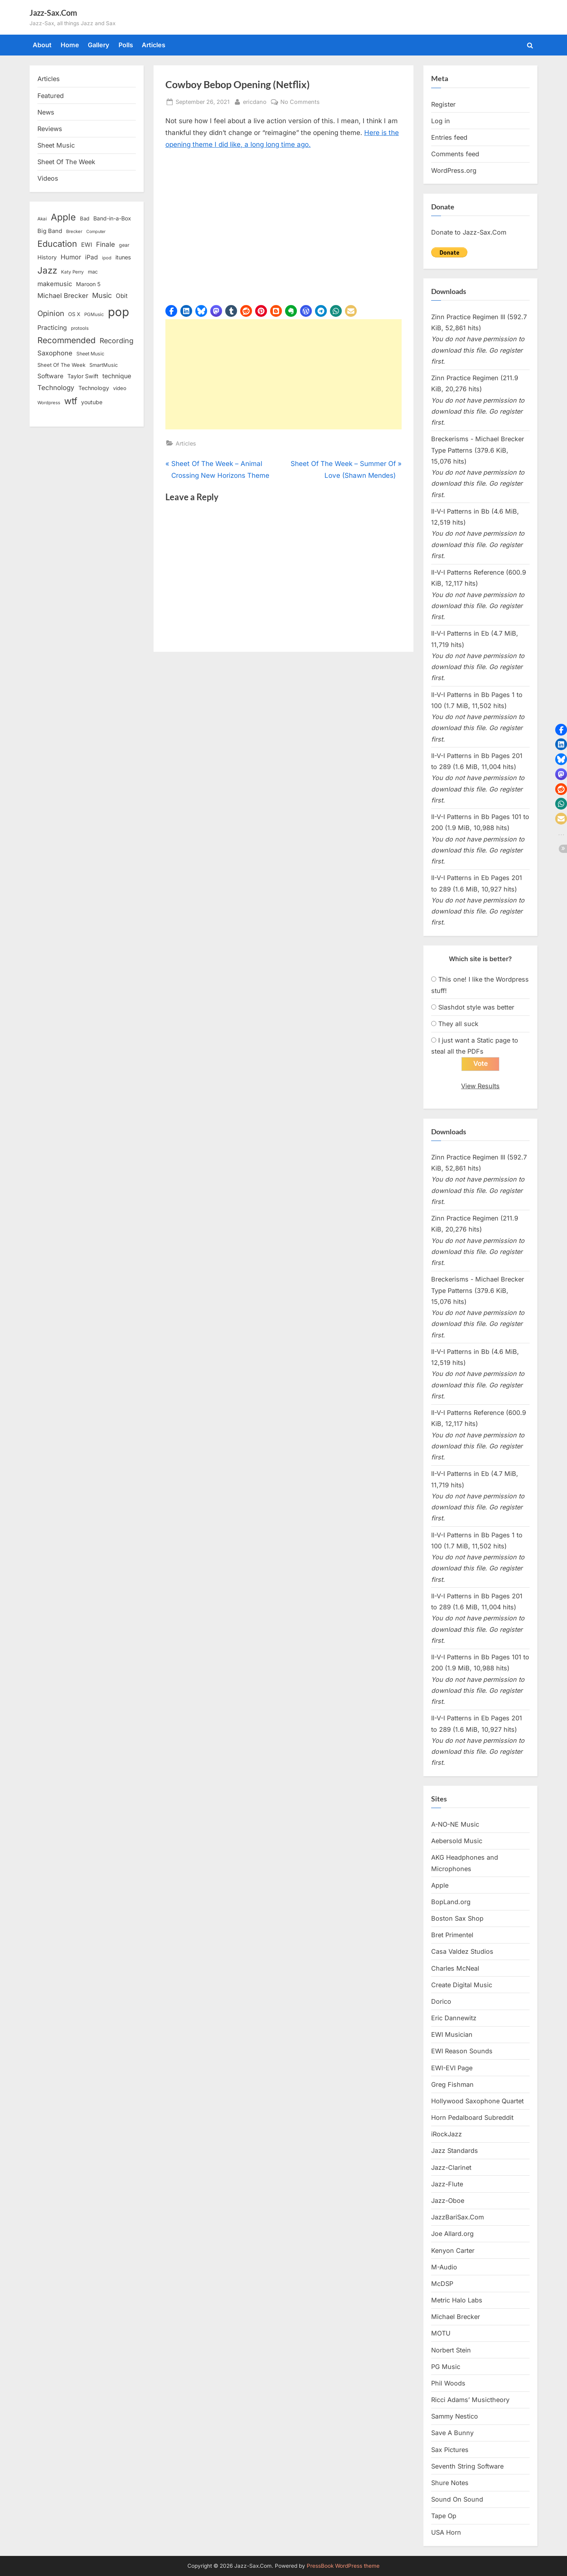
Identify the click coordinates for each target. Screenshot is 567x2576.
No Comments (300, 102)
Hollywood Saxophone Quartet (477, 2101)
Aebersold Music (456, 1841)
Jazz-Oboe (447, 2200)
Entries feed (449, 137)
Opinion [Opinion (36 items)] (50, 313)
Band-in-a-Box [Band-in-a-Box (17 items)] (112, 218)
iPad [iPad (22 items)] (91, 257)
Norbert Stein (451, 2350)
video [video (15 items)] (119, 388)
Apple (439, 1885)
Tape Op (443, 2516)
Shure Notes (450, 2483)
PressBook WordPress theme (343, 2566)
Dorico (441, 2001)
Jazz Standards (454, 2151)
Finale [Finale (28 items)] (105, 244)
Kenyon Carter (452, 2250)
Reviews (49, 129)
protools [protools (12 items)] (80, 328)
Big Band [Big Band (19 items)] (49, 231)
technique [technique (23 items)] (116, 376)
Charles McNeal (455, 1968)
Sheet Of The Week (66, 162)
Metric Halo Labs (456, 2300)
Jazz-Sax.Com (53, 12)
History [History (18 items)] (47, 257)
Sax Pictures (450, 2450)
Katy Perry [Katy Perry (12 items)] (72, 272)
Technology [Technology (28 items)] (55, 387)
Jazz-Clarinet (451, 2167)
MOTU (440, 2333)
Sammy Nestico (454, 2416)
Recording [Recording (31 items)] (116, 341)
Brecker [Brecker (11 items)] (74, 231)
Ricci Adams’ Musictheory (470, 2400)
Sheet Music (56, 145)
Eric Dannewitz (453, 2018)
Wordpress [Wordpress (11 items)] (48, 402)
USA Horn (446, 2532)
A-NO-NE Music (455, 1824)
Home (70, 45)
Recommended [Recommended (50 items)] (66, 340)
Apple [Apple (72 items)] (63, 217)
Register (443, 104)
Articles (153, 45)
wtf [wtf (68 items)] (70, 401)
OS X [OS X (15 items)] (74, 314)
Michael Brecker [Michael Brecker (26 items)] (62, 296)
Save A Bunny (452, 2433)
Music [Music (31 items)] (102, 295)
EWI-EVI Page (451, 2068)
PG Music (445, 2367)
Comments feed (455, 154)
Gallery (98, 45)
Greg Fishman (452, 2084)
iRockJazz (446, 2134)
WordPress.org (453, 170)
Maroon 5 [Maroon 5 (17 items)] (88, 284)
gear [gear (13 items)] (124, 245)
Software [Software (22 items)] (50, 376)
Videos (47, 178)
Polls (126, 45)
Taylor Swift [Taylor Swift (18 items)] (82, 376)
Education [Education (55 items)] (57, 244)
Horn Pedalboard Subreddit (472, 2117)
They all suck (458, 1024)
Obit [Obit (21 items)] (122, 296)
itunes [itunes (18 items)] (123, 257)
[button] (171, 311)
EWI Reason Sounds (462, 2051)
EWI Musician (451, 2034)
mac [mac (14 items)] (93, 272)
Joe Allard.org (452, 2234)
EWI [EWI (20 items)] (86, 244)
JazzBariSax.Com (457, 2217)
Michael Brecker (455, 2317)
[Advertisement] (283, 374)
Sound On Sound (457, 2499)
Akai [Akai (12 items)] (42, 219)
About (42, 45)
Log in (440, 121)
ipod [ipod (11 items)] (106, 258)
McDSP (442, 2284)
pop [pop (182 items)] (118, 312)
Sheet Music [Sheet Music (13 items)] (90, 354)
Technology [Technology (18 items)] (93, 388)
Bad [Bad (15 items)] (84, 218)
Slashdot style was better (476, 1007)
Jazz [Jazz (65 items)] (47, 270)
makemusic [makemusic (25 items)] (54, 284)
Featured (50, 96)
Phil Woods (448, 2383)
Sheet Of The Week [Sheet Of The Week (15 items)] (61, 365)
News (45, 112)
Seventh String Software (467, 2466)
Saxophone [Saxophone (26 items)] (54, 353)
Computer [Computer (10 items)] (96, 231)
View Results (480, 1086)
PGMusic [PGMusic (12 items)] (94, 314)
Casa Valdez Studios (462, 1951)
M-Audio (444, 2267)
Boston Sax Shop (457, 1918)
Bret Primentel (452, 1935)
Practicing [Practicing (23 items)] (52, 327)
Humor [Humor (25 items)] (71, 257)
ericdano (255, 101)
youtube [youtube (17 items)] (91, 402)
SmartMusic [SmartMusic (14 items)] (103, 365)
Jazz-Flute (447, 2184)
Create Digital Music (461, 1985)
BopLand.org (451, 1902)
